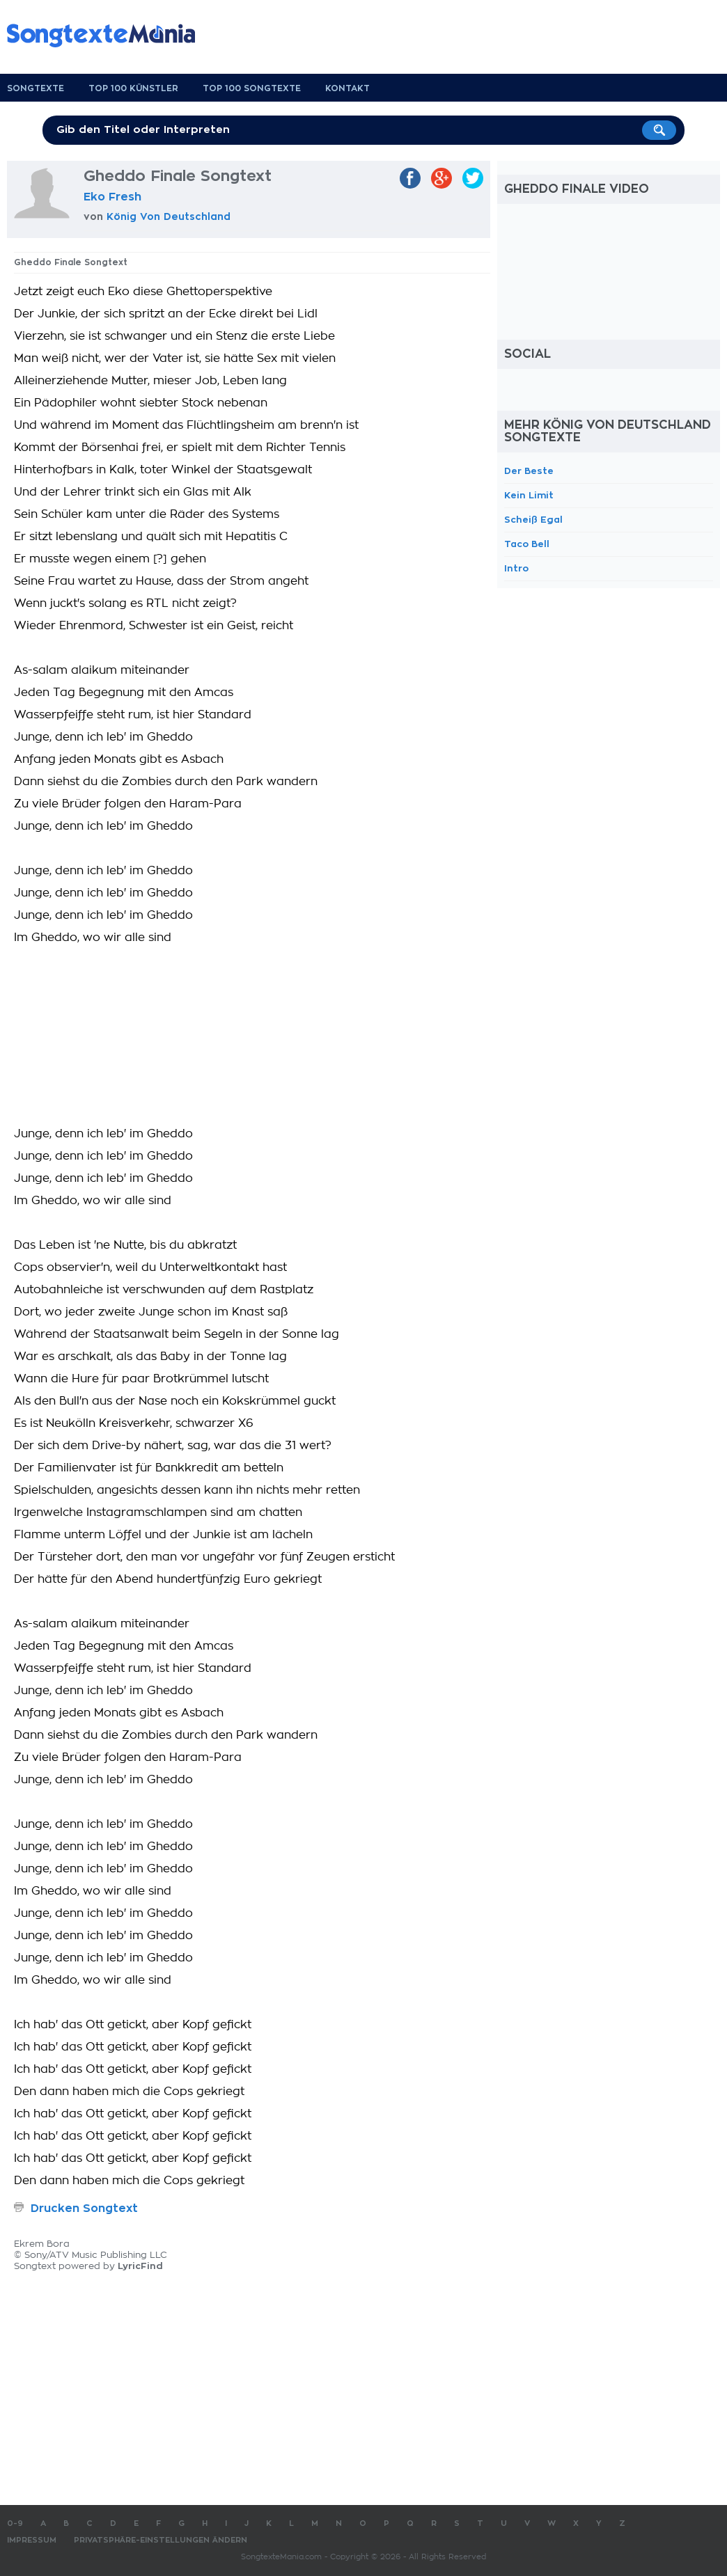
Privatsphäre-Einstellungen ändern (160, 2540)
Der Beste (529, 470)
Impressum (31, 2540)
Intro (516, 568)
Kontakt (347, 88)
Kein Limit (529, 495)
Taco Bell (526, 543)
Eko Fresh (112, 197)
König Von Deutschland (168, 216)
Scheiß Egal (533, 519)
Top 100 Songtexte (252, 88)
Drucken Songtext (84, 2208)
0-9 (15, 2523)
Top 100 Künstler (133, 88)
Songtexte (35, 88)
